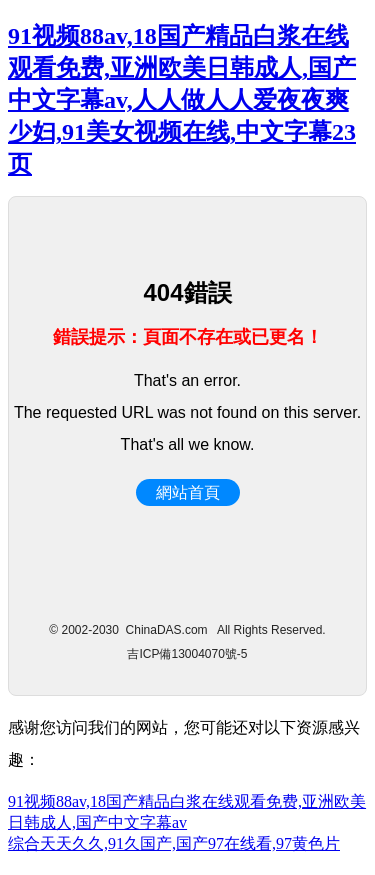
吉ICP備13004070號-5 (187, 654)
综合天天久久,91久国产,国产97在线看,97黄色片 (174, 843)
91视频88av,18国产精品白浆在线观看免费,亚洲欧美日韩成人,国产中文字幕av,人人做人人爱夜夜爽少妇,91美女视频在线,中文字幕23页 (182, 100)
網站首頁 (188, 492)
